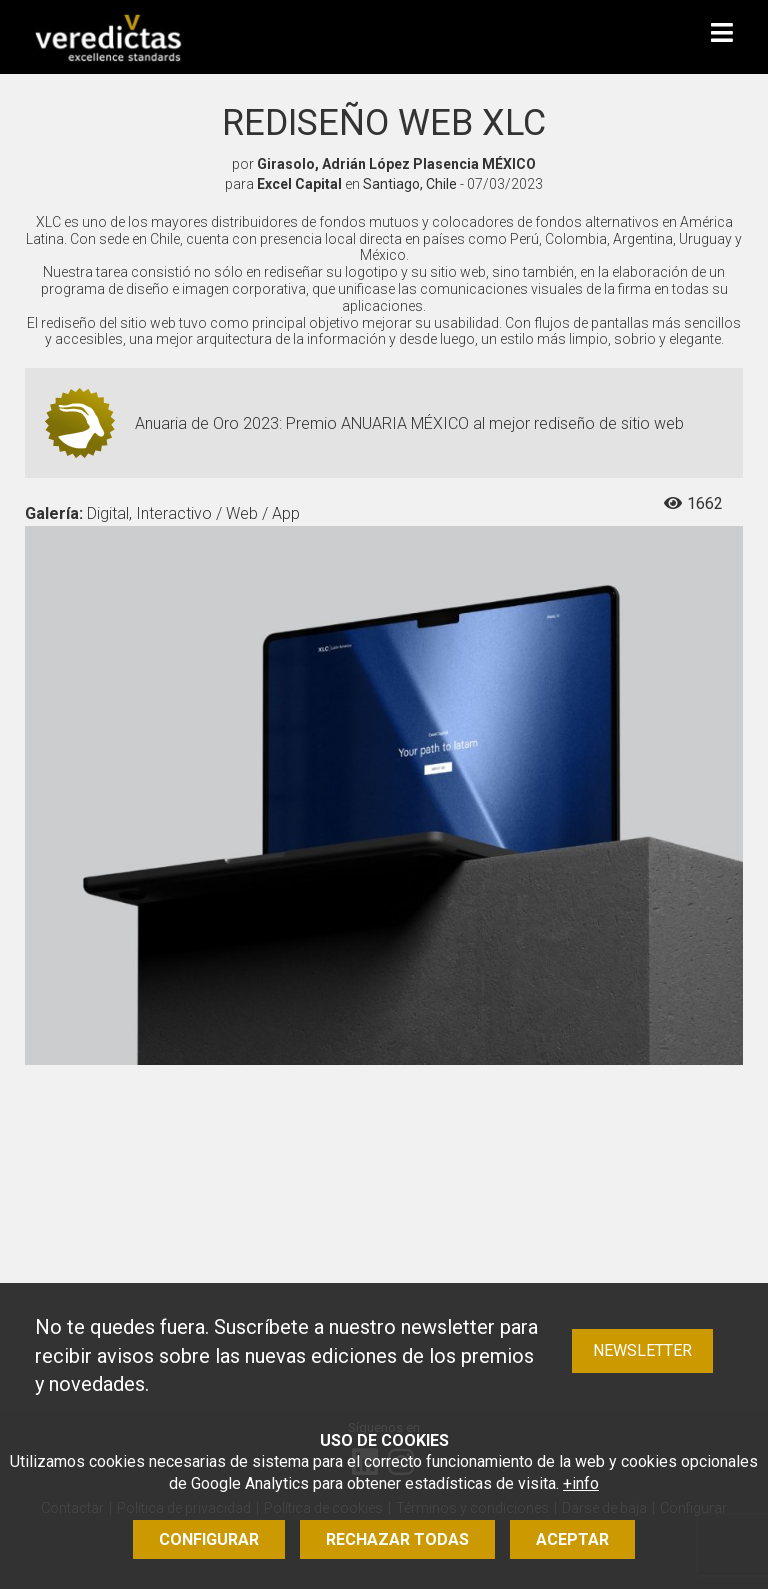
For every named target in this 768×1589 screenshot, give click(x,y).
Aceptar (572, 1539)
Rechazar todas (397, 1539)
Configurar (209, 1539)
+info (581, 1483)
